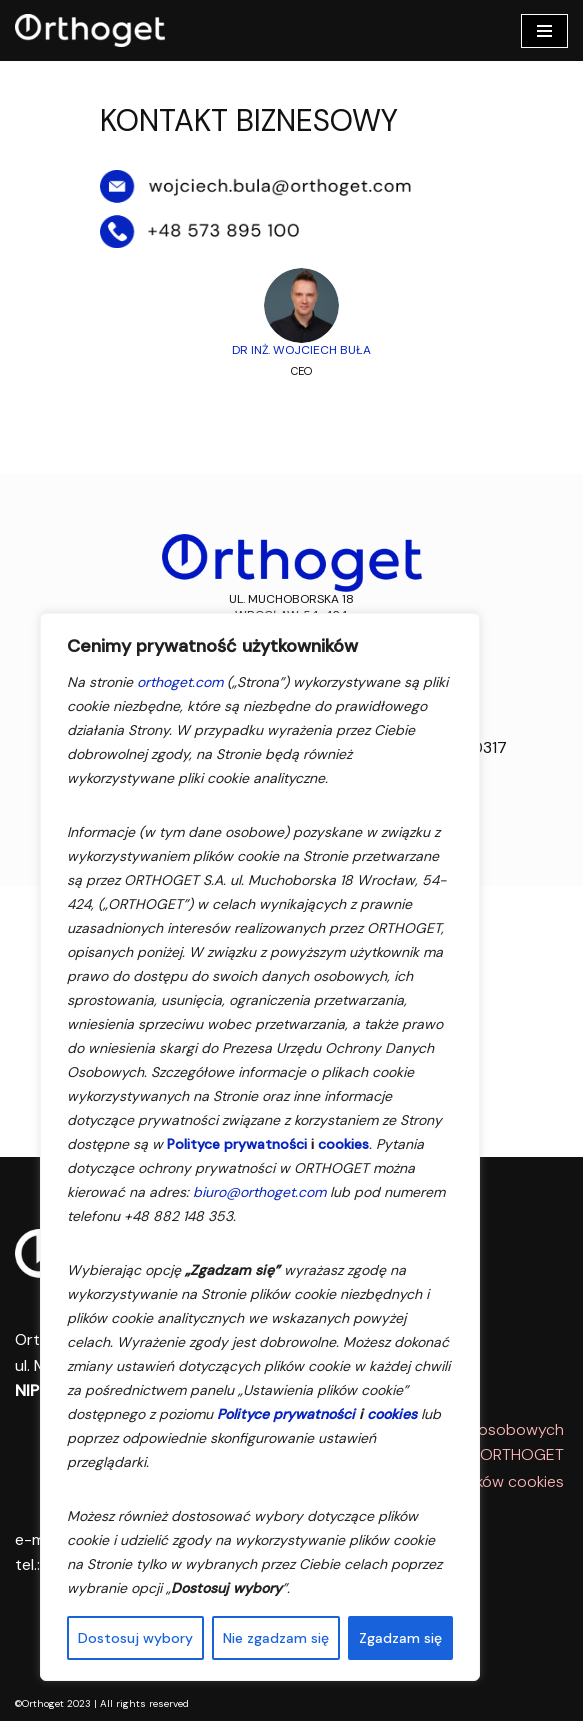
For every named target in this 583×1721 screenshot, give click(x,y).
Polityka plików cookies (482, 1481)
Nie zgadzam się (276, 1638)
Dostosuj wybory (135, 1638)
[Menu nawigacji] (544, 31)
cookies (343, 1144)
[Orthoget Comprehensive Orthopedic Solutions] (95, 30)
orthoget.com (180, 682)
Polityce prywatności (237, 1144)
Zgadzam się (400, 1638)
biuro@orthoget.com (259, 1192)
